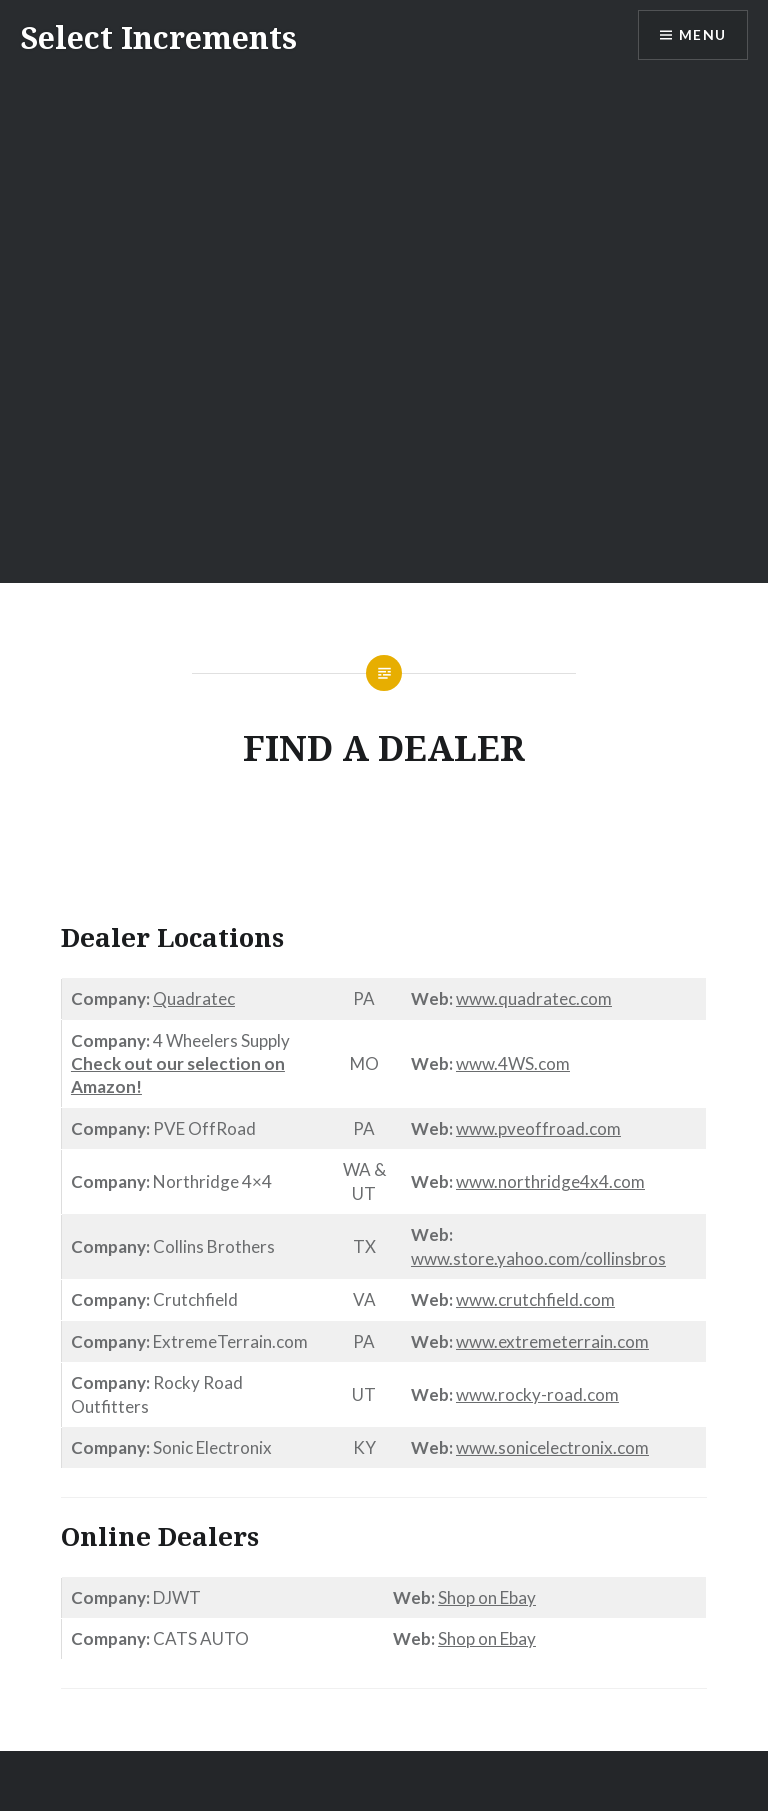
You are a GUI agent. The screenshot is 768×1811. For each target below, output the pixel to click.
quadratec (537, 998)
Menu (702, 35)
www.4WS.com (513, 1063)
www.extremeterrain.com (552, 1341)
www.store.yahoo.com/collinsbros (538, 1258)
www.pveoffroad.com (538, 1128)
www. (477, 998)
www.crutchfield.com (535, 1299)
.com (594, 998)
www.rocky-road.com (537, 1394)
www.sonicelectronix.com (552, 1447)
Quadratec (194, 998)
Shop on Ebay (487, 1597)
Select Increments (158, 37)
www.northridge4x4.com (550, 1181)
